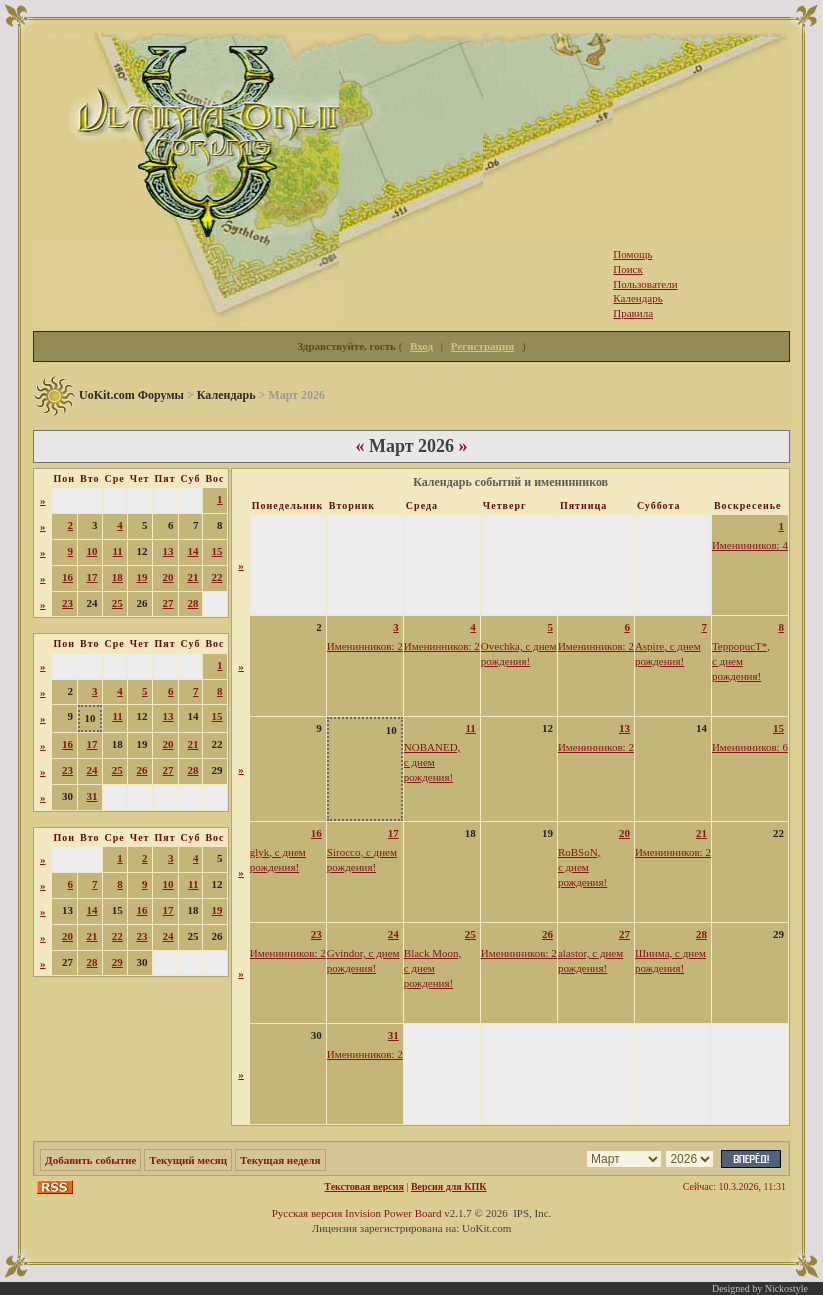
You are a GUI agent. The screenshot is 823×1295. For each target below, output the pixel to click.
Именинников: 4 (750, 545)
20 (168, 577)
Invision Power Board (393, 1213)
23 (67, 603)
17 (92, 577)
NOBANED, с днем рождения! (432, 762)
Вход (421, 346)
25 (117, 603)
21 (192, 577)
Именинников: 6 (750, 747)
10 (92, 551)
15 (217, 551)
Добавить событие (90, 1160)
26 (142, 770)
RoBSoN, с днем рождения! (582, 867)
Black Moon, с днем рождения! (432, 968)
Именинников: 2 (365, 646)
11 (117, 551)
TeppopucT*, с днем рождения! (741, 661)
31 (92, 796)
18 (117, 577)
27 (168, 603)
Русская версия (307, 1213)
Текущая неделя (280, 1160)
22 (217, 577)
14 (192, 551)
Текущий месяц (188, 1160)
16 (67, 577)
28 (192, 603)
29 (117, 962)
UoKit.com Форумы (131, 395)
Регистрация (482, 346)
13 (168, 551)
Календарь (226, 395)
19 (142, 577)
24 (92, 770)
